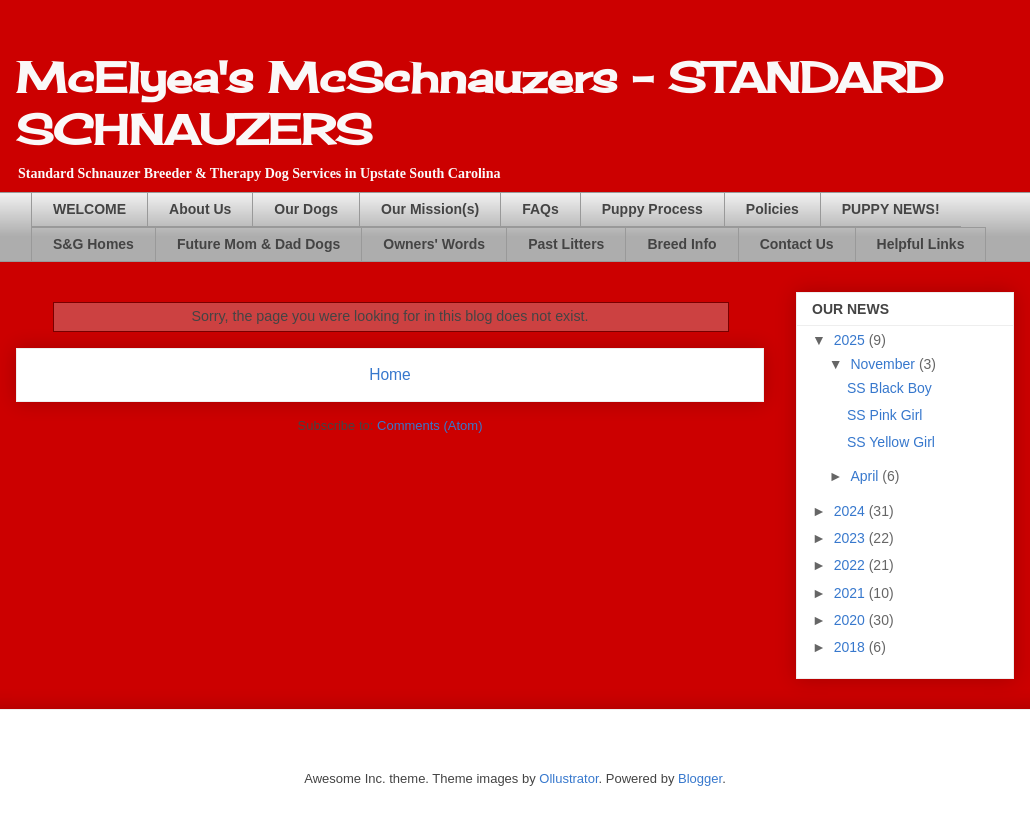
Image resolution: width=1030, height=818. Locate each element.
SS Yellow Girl (891, 442)
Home (390, 374)
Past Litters (566, 244)
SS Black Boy (889, 388)
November (884, 364)
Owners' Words (434, 244)
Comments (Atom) (429, 425)
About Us (200, 209)
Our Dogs (306, 209)
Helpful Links (921, 244)
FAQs (540, 209)
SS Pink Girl (884, 415)
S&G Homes (93, 244)
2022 (851, 565)
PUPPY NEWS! (891, 209)
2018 (851, 647)
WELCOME (89, 209)
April (866, 476)
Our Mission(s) (430, 209)
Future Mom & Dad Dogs (258, 244)
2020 (851, 620)
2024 (851, 511)
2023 (851, 538)
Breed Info (681, 244)
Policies (772, 209)
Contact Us (797, 244)
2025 (851, 340)
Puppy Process (652, 209)
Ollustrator (568, 778)
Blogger (700, 778)
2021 (851, 593)
